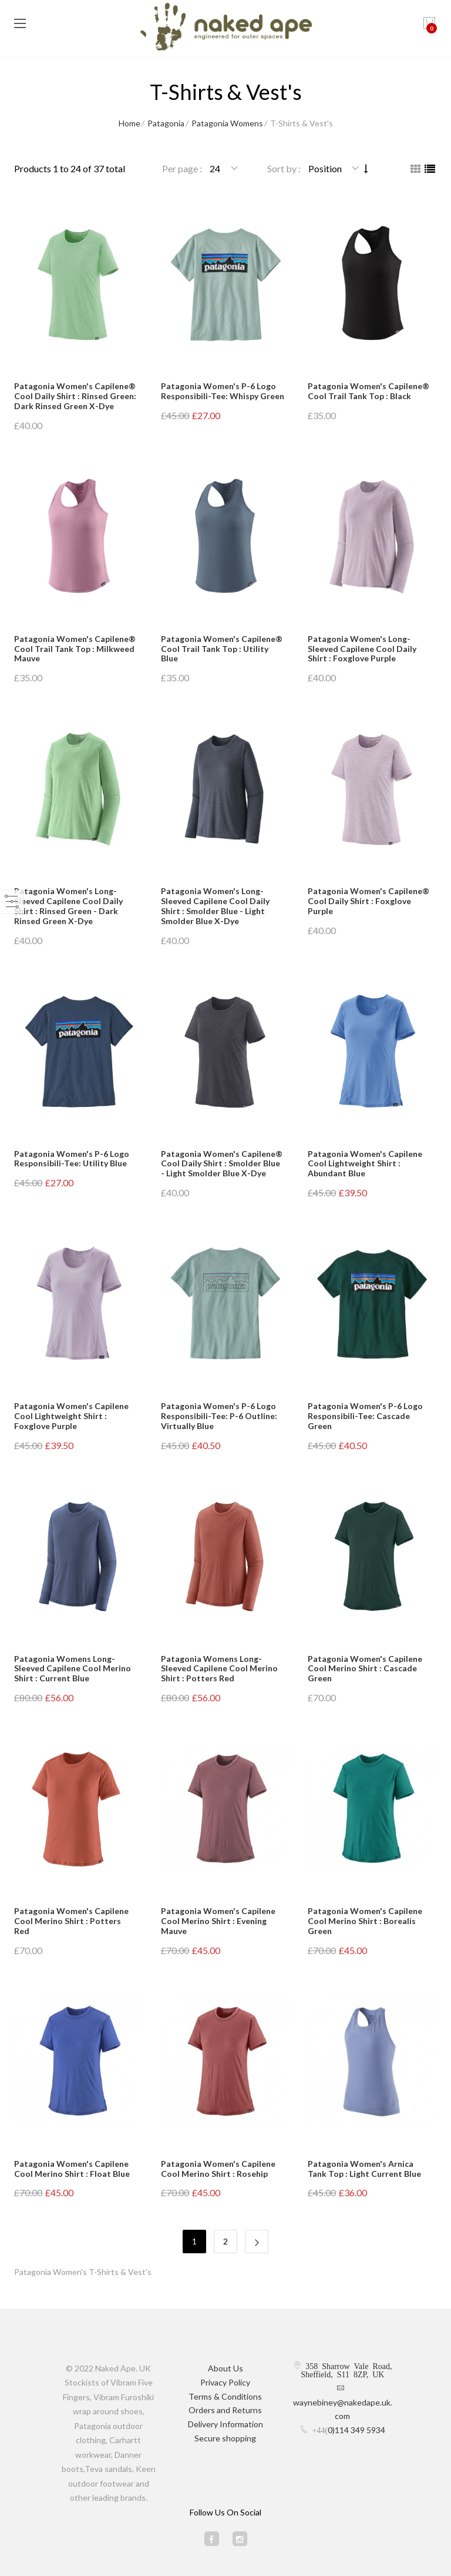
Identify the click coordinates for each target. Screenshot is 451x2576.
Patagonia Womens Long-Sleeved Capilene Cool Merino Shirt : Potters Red (219, 1669)
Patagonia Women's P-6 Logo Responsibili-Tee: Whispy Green (222, 391)
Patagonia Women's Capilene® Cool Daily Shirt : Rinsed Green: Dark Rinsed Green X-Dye (75, 396)
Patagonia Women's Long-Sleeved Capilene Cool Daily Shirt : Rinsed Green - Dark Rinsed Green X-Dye (68, 905)
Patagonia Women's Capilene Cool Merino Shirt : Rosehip (218, 2169)
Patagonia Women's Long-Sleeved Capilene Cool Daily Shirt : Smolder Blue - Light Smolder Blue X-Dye (215, 905)
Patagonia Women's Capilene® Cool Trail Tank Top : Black (368, 391)
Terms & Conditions (225, 2396)
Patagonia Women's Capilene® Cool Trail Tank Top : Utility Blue (221, 649)
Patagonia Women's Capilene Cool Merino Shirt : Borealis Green (365, 1921)
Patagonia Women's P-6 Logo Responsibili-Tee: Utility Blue (71, 1159)
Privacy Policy (225, 2382)
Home (129, 123)
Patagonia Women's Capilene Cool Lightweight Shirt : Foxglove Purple (71, 1416)
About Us (225, 2368)
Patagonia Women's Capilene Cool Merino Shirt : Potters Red (71, 1921)
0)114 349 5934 (356, 2430)
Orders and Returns (225, 2410)
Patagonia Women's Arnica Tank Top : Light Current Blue (364, 2169)
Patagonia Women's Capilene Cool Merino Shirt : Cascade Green (365, 1669)
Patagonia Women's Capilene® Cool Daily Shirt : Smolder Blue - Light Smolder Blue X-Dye (221, 1164)
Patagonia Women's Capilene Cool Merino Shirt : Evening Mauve (218, 1921)
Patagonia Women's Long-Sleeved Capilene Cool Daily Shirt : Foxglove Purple (362, 649)
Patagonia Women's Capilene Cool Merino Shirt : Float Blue (72, 2169)
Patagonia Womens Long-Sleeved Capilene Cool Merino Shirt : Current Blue (72, 1669)
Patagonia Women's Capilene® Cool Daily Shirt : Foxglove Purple (368, 901)
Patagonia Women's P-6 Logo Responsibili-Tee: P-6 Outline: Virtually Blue (219, 1416)
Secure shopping (225, 2438)
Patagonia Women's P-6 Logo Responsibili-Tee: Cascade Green (365, 1416)
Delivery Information (225, 2424)
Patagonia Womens (227, 123)
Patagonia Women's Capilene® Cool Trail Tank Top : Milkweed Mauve (75, 649)
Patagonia (165, 123)
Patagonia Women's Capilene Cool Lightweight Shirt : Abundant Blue (365, 1164)
